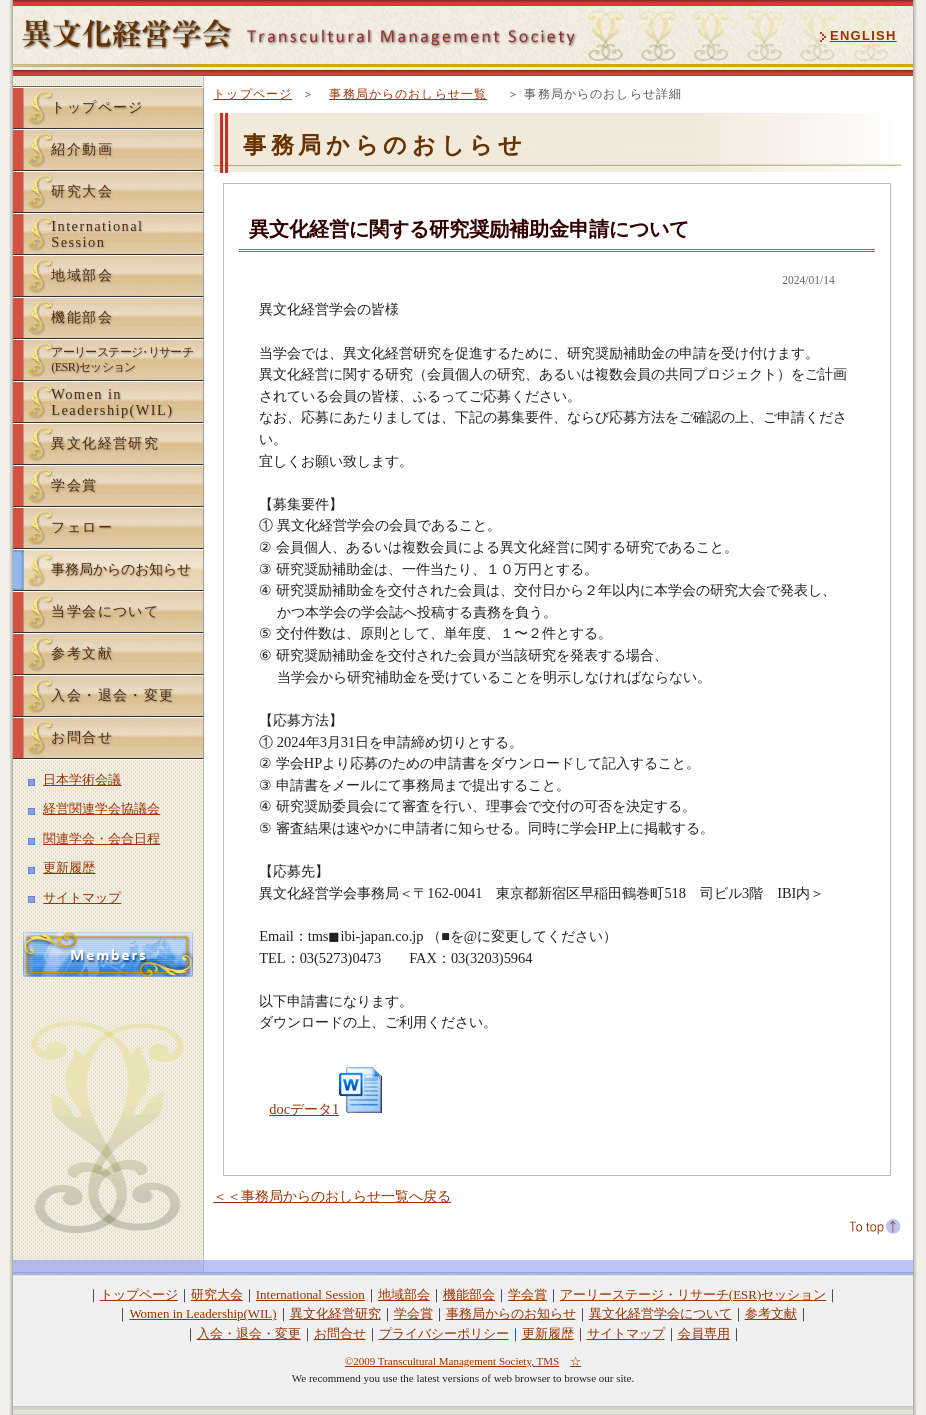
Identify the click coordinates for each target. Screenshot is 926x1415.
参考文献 (82, 653)
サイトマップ (82, 897)
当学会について (105, 611)
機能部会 (82, 317)
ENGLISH (863, 35)
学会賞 (74, 485)
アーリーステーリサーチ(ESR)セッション (122, 359)
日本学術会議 (82, 779)
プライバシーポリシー (444, 1333)
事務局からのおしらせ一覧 (408, 94)
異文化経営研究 (105, 443)
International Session (310, 1294)
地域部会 (82, 275)
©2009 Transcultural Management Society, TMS (452, 1361)
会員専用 (704, 1333)
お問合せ (82, 737)
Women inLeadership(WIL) (112, 402)
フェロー (82, 527)
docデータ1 (328, 1109)
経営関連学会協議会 (101, 808)
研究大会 (82, 191)
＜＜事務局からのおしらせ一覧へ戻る (332, 1196)
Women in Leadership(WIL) (202, 1313)
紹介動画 (82, 149)
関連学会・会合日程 (101, 838)
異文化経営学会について (660, 1313)
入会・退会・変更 (113, 695)
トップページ (252, 94)
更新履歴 (69, 867)
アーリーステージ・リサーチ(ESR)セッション (693, 1294)
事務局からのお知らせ (121, 569)
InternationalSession (97, 234)
